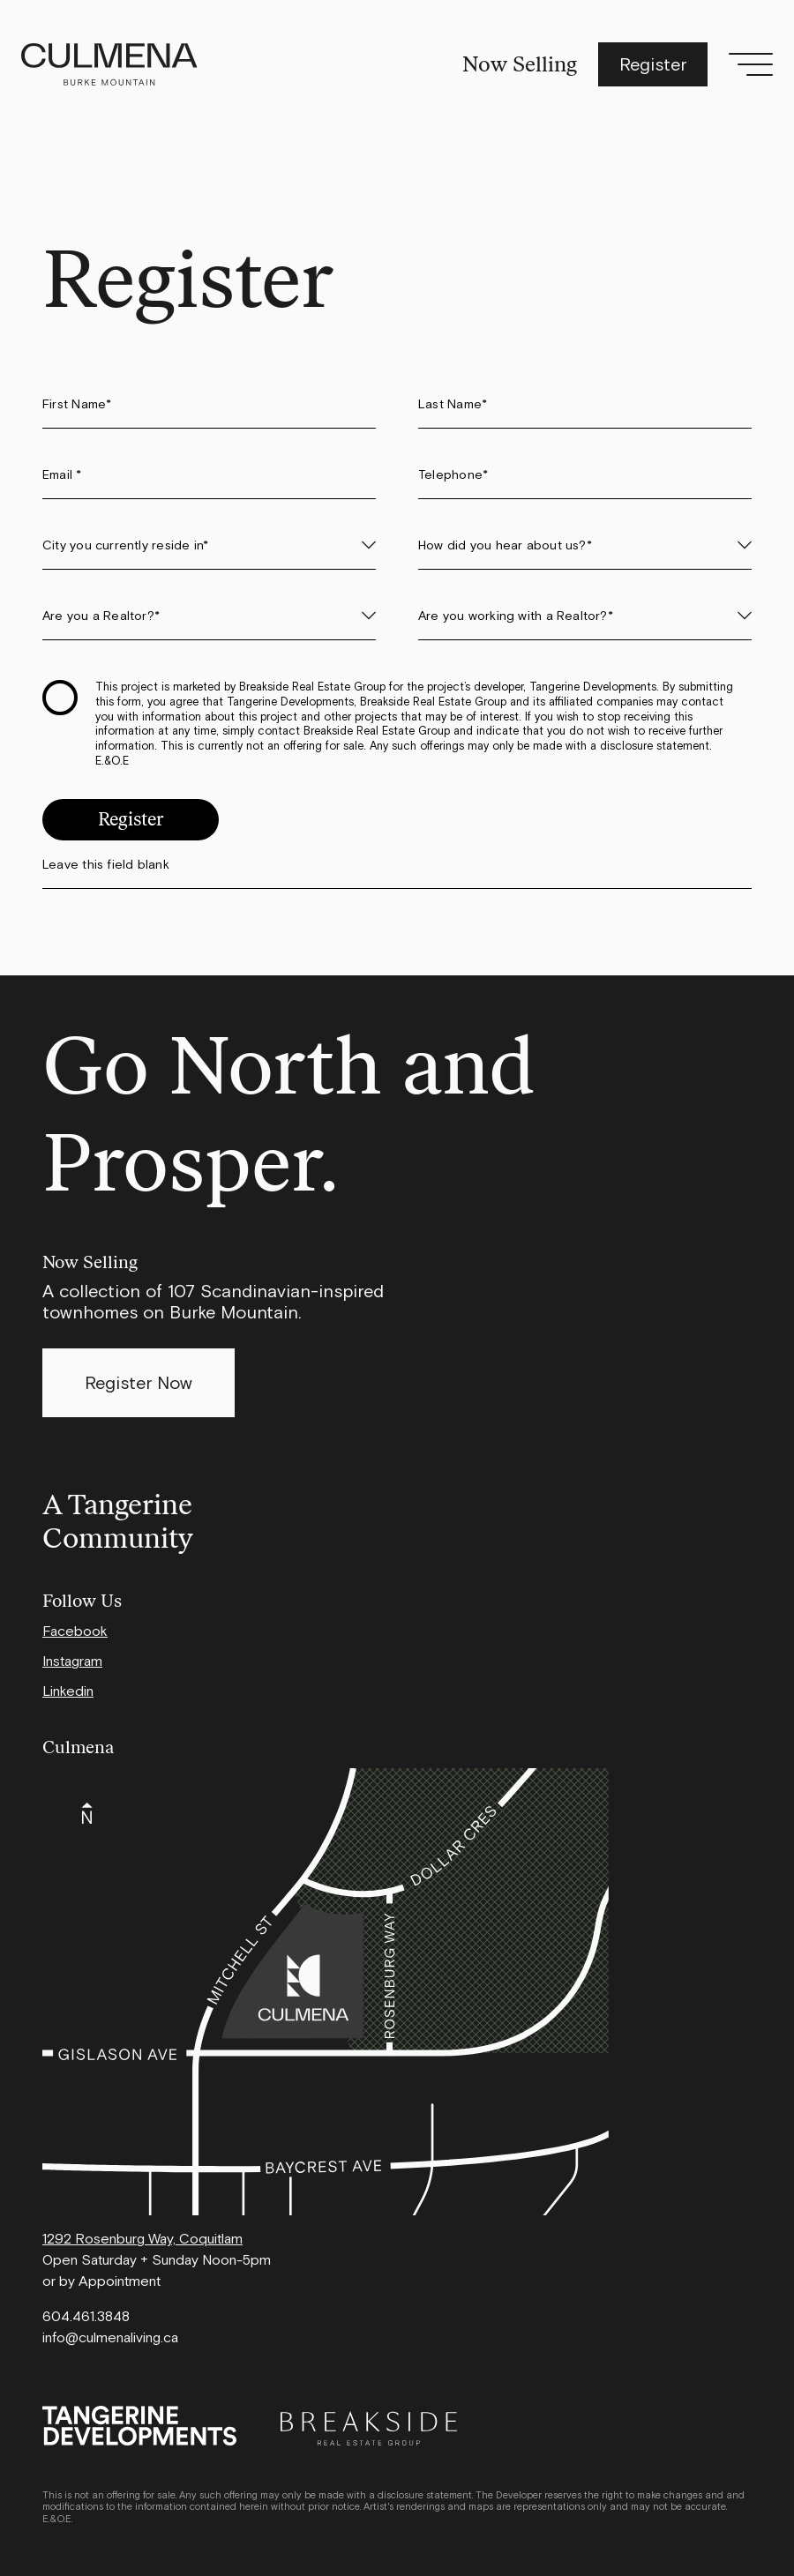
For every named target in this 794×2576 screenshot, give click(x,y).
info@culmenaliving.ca (110, 2337)
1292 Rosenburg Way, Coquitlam (142, 2238)
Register (652, 64)
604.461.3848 (86, 2316)
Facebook (75, 1631)
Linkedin (68, 1691)
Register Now (138, 1382)
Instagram (72, 1661)
